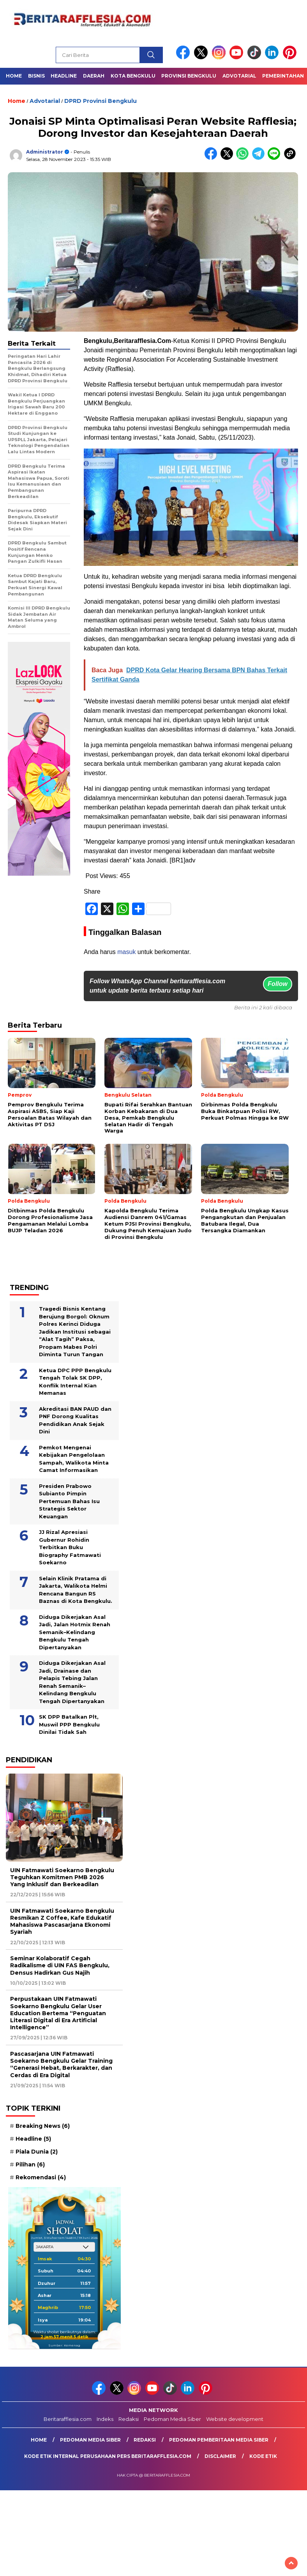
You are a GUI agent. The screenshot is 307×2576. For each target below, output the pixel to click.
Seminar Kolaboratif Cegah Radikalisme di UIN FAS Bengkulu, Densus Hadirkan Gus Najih (59, 1965)
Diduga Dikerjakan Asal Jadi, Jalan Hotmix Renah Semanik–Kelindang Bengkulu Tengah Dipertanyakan (74, 1632)
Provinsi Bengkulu (188, 76)
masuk (126, 952)
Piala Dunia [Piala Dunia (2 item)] (37, 2151)
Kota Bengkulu (133, 76)
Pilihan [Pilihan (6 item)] (30, 2164)
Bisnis (36, 76)
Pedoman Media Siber (172, 2419)
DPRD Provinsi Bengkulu (100, 100)
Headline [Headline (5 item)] (33, 2138)
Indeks (105, 2419)
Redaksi (128, 2419)
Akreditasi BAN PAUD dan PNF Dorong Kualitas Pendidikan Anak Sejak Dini (75, 1420)
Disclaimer (220, 2456)
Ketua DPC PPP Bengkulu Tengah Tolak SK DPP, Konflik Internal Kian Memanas (75, 1381)
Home (14, 76)
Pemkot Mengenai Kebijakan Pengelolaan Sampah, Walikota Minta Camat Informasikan (74, 1459)
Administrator (44, 152)
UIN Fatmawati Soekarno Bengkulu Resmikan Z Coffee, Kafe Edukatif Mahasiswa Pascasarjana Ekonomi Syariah (62, 1921)
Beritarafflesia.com (68, 2419)
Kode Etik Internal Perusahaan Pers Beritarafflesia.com (107, 2456)
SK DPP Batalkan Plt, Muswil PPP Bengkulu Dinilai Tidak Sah (69, 1724)
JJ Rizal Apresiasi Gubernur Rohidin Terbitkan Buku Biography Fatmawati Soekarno (70, 1547)
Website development (234, 2419)
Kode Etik (263, 2456)
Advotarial (239, 76)
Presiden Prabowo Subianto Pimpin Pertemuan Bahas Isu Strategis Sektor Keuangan (69, 1501)
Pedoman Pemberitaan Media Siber (218, 2440)
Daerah (93, 76)
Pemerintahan (283, 76)
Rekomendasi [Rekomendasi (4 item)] (41, 2177)
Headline (64, 76)
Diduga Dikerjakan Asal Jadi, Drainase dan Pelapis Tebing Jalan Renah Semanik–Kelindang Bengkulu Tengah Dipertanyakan (72, 1682)
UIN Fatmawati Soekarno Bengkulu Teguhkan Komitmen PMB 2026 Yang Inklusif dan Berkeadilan (62, 1877)
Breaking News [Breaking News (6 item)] (43, 2125)
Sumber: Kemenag (64, 2345)
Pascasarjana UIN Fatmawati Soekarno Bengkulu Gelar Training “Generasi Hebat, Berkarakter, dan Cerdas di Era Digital (61, 2064)
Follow (278, 984)
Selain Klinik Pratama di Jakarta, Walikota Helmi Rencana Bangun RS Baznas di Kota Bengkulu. (75, 1589)
